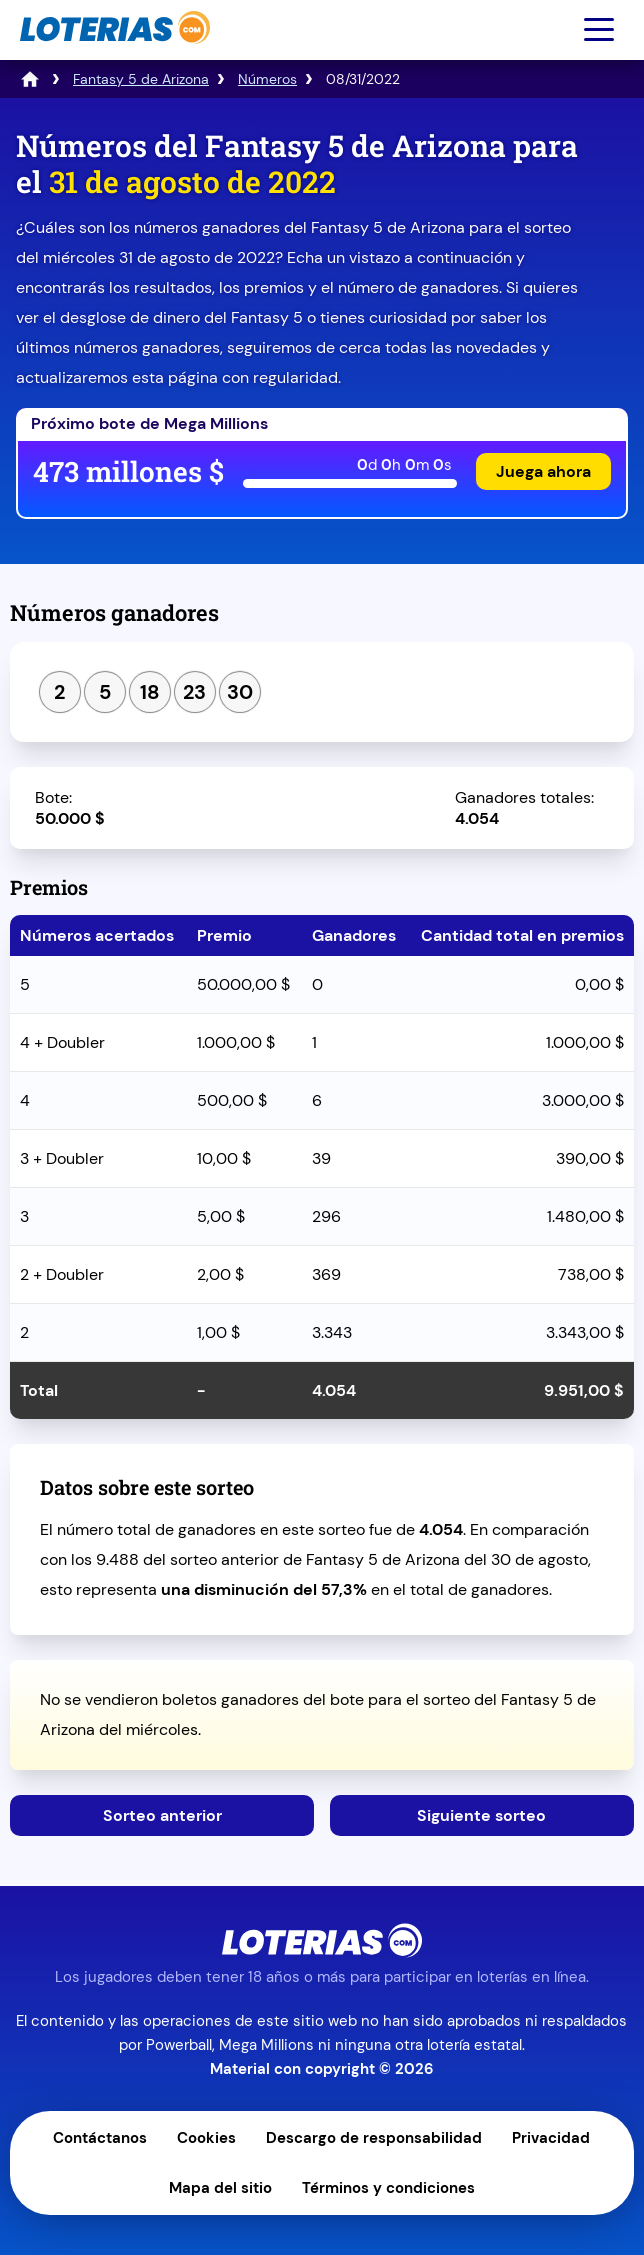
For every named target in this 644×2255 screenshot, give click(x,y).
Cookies (206, 2138)
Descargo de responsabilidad (374, 2138)
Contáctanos (100, 2138)
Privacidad (551, 2138)
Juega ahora (543, 471)
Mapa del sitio (220, 2188)
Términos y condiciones (388, 2188)
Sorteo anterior (162, 1815)
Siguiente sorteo (481, 1815)
